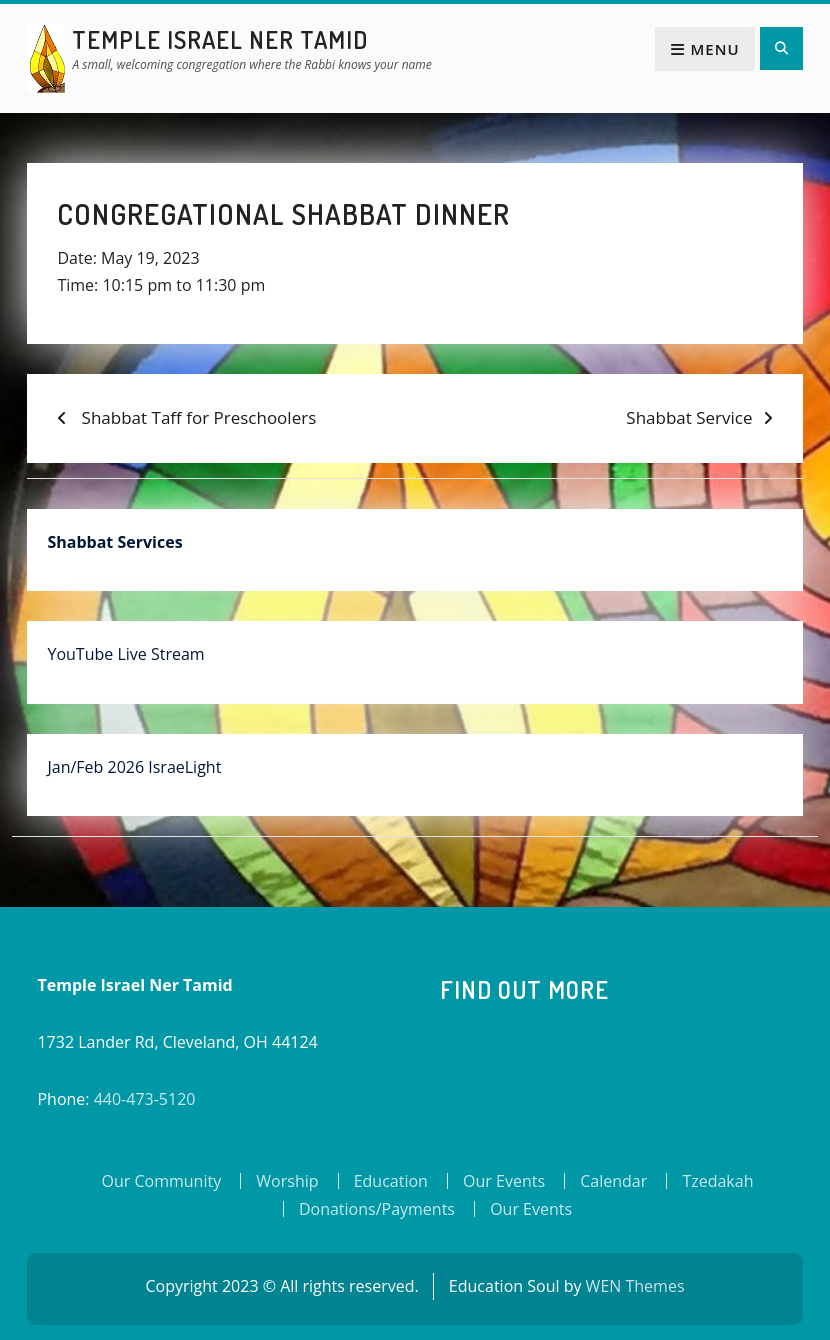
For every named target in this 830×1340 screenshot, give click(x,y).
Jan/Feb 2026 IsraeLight (134, 767)
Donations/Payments (377, 1209)
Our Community (162, 1181)
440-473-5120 (145, 1099)
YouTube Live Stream (125, 654)
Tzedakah (717, 1181)
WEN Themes (635, 1286)
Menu (704, 49)
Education (391, 1181)
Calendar (613, 1181)
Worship (287, 1181)
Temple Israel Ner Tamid (220, 39)
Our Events (504, 1181)
